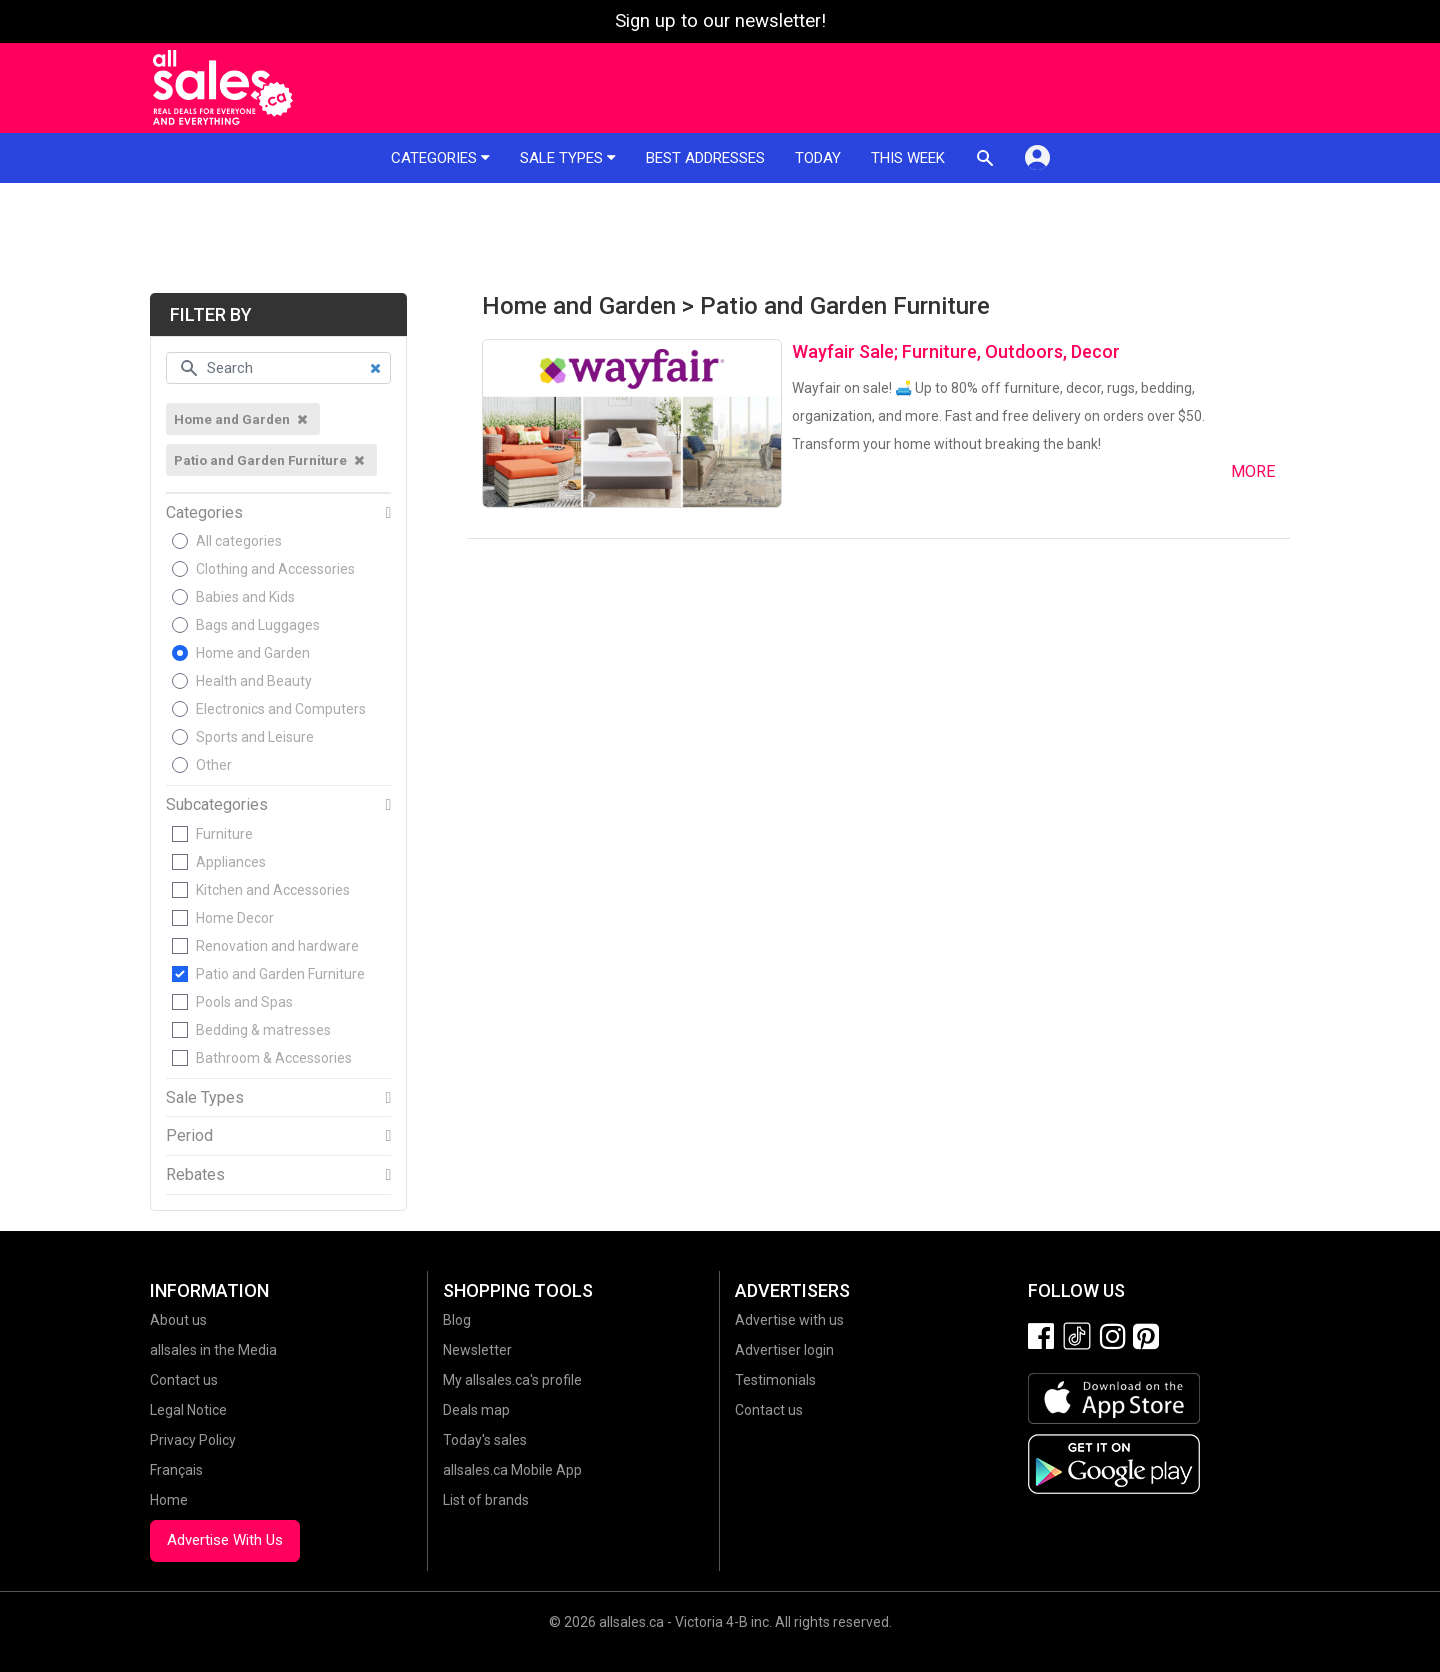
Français (176, 1470)
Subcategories (217, 805)
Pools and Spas (244, 1002)
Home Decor (235, 918)
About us (178, 1320)
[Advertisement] (720, 238)
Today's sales (485, 1440)
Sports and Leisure (255, 737)
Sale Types (205, 1098)
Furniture (224, 834)
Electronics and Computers (281, 709)
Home (169, 1500)
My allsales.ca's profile (512, 1380)
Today (818, 158)
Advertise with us (789, 1320)
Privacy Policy (193, 1440)
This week (908, 158)
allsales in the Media (213, 1350)
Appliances (231, 862)
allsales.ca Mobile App (512, 1470)
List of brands (486, 1500)
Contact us (184, 1380)
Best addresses (705, 158)
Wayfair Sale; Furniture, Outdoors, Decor (956, 351)
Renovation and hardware (277, 946)
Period (189, 1136)
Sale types (568, 158)
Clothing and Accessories (275, 569)
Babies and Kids (245, 597)
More (1253, 471)
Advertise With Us (225, 1540)
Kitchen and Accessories (273, 890)
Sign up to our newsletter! (720, 21)
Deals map (476, 1410)
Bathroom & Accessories (274, 1058)
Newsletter (477, 1350)
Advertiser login (784, 1350)
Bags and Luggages (258, 625)
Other (214, 765)
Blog (457, 1320)
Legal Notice (188, 1410)
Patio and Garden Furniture (280, 974)
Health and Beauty (254, 681)
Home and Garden (253, 653)
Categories (440, 158)
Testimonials (775, 1380)
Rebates (195, 1175)
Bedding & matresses (263, 1030)
